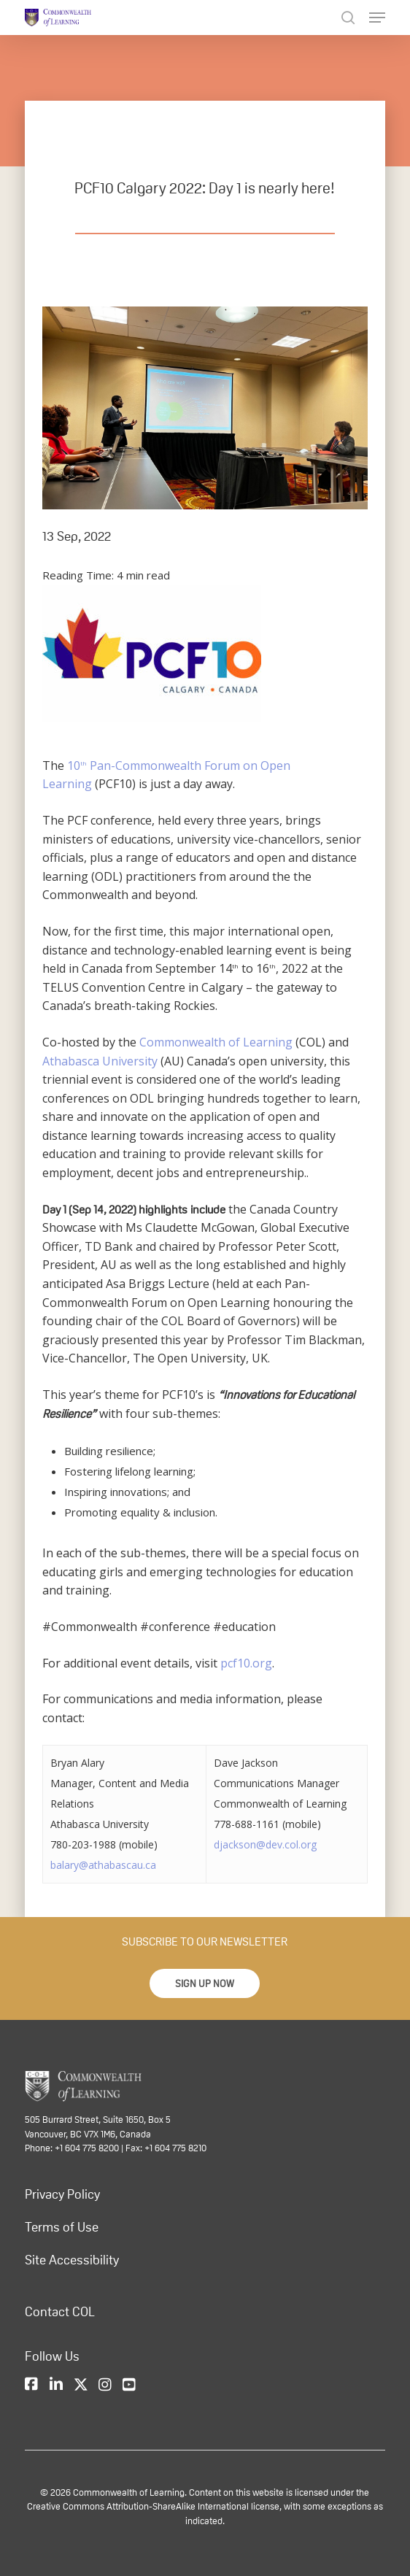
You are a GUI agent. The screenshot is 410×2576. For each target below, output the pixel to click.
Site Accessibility (72, 2260)
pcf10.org (246, 1663)
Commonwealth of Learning (216, 1042)
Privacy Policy (62, 2194)
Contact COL (60, 2312)
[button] (205, 1983)
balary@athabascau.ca (103, 1865)
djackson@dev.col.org (265, 1844)
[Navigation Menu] (377, 17)
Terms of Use (61, 2227)
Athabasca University (100, 1061)
